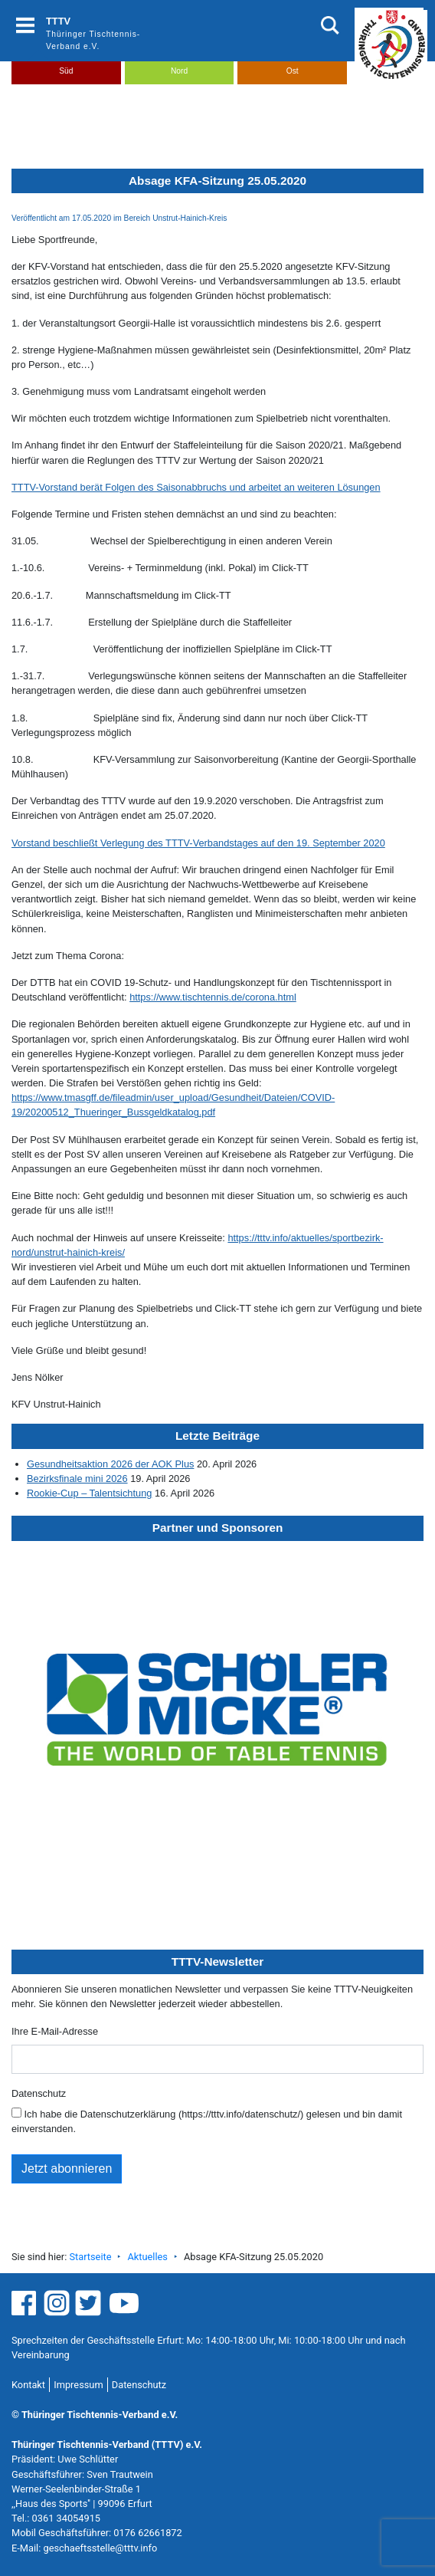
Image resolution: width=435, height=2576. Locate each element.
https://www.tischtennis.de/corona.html (212, 997)
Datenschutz (38, 2093)
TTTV (58, 21)
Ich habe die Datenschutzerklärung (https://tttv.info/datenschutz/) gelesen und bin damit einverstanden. (206, 2121)
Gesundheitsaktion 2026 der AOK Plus (110, 1464)
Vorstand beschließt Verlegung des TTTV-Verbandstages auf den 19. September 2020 (198, 843)
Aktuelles (147, 2256)
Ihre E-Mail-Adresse (54, 2031)
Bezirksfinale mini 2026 (77, 1478)
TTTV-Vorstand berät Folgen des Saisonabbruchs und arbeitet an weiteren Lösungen (196, 487)
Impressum (78, 2384)
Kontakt (28, 2384)
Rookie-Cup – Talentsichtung (89, 1493)
